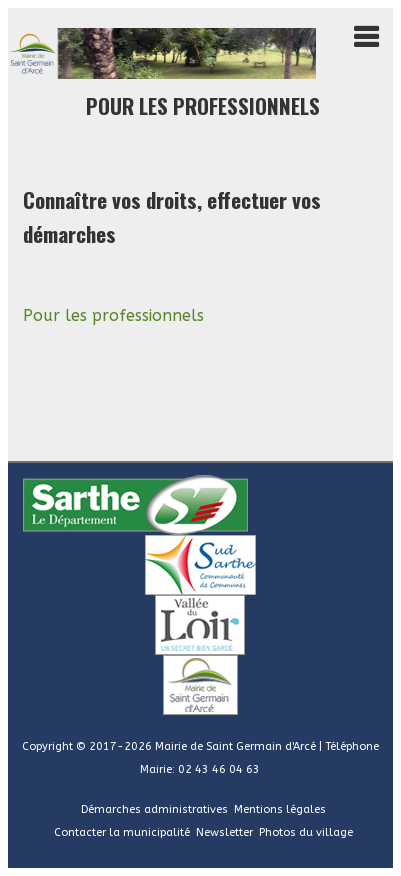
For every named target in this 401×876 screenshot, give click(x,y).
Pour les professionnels (113, 315)
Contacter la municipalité (122, 832)
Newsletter (224, 832)
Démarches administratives (154, 809)
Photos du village (306, 832)
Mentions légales (280, 809)
